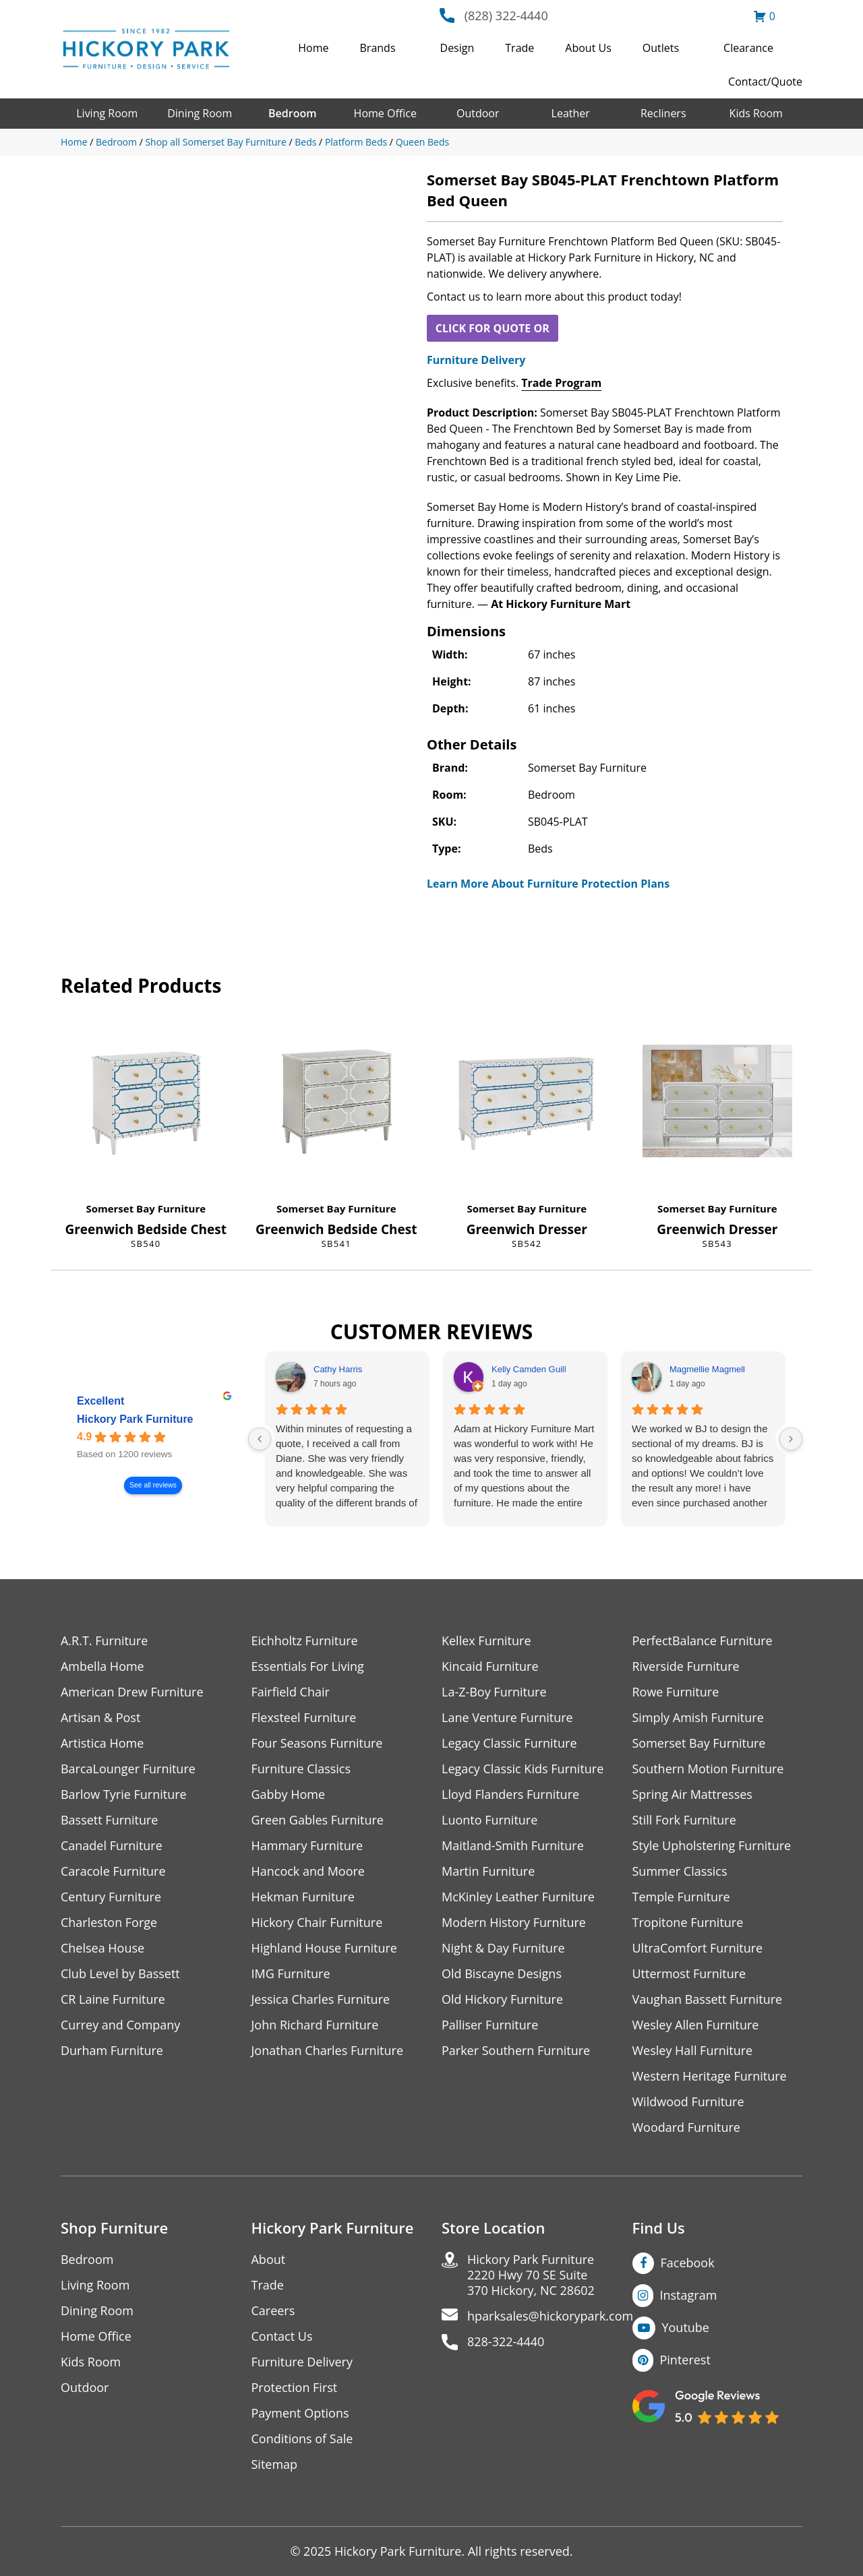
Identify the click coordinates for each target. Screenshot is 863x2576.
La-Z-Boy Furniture (494, 1692)
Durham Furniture (112, 2050)
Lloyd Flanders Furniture (510, 1794)
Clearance (748, 47)
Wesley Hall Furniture (692, 2050)
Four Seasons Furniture (317, 1743)
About (268, 2259)
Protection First (294, 2387)
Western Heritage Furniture (709, 2076)
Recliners (663, 113)
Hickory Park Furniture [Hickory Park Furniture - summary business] (135, 1419)
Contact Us (282, 2336)
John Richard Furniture (315, 2025)
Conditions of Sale (302, 2439)
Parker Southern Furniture (516, 2050)
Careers (273, 2311)
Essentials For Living (308, 1666)
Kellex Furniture (486, 1641)
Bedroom (292, 113)
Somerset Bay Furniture (146, 1208)
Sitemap (274, 2464)
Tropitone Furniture (688, 1922)
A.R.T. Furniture (104, 1641)
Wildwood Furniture (688, 2102)
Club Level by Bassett (120, 1974)
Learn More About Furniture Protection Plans (548, 883)
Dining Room (199, 113)
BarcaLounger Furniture (128, 1769)
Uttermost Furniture (689, 1974)
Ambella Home (102, 1666)
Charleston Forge (109, 1922)
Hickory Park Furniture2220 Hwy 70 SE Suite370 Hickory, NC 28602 (531, 2275)
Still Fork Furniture (684, 1820)
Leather (571, 113)
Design (457, 47)
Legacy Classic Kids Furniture (523, 1769)
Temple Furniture (681, 1897)
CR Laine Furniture (113, 1999)
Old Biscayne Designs (502, 1974)
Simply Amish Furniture (698, 1717)
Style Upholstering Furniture (712, 1845)
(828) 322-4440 (506, 15)
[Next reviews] (790, 1439)
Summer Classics (679, 1871)
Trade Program (561, 382)
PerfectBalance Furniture (702, 1641)
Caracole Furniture (113, 1871)
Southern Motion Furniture (708, 1769)
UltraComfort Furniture (697, 1948)
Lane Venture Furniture (507, 1717)
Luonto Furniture (489, 1820)
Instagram (688, 2295)
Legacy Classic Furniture (509, 1743)
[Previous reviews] (259, 1439)
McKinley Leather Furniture (518, 1897)
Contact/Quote (765, 81)
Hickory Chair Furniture (317, 1922)
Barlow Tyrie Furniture (124, 1794)
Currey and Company (121, 2025)
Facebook (688, 2263)
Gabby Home (288, 1794)
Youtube (686, 2327)
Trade (519, 47)
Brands (378, 47)
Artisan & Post (100, 1717)
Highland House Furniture (324, 1948)
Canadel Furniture (111, 1845)
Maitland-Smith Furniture (513, 1845)
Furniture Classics (301, 1769)
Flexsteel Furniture (304, 1717)
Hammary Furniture (307, 1845)
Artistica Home (102, 1743)
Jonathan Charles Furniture (327, 2050)
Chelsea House (102, 1948)
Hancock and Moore (308, 1871)
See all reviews (153, 1486)
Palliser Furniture (490, 2025)
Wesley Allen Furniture (695, 2025)
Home (313, 47)
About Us (588, 47)
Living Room (107, 113)
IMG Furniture (290, 1974)
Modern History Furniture (514, 1922)
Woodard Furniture (686, 2127)
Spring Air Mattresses (692, 1794)
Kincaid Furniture (490, 1666)
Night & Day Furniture (503, 1948)
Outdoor (478, 113)
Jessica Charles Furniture (320, 1999)
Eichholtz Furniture (304, 1641)
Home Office (385, 113)
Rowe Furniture (675, 1692)
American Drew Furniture (132, 1692)
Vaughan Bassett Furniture (707, 1999)
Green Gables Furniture (317, 1820)
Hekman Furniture (303, 1897)
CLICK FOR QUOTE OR (492, 328)
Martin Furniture (488, 1871)
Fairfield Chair (290, 1692)
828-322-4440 (506, 2342)
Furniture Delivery (476, 359)
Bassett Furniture (109, 1820)
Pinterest (685, 2360)
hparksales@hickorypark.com (550, 2316)
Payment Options (300, 2413)
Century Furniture (111, 1897)
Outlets (661, 47)
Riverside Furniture (686, 1666)
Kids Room (756, 113)
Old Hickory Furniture (502, 1999)
